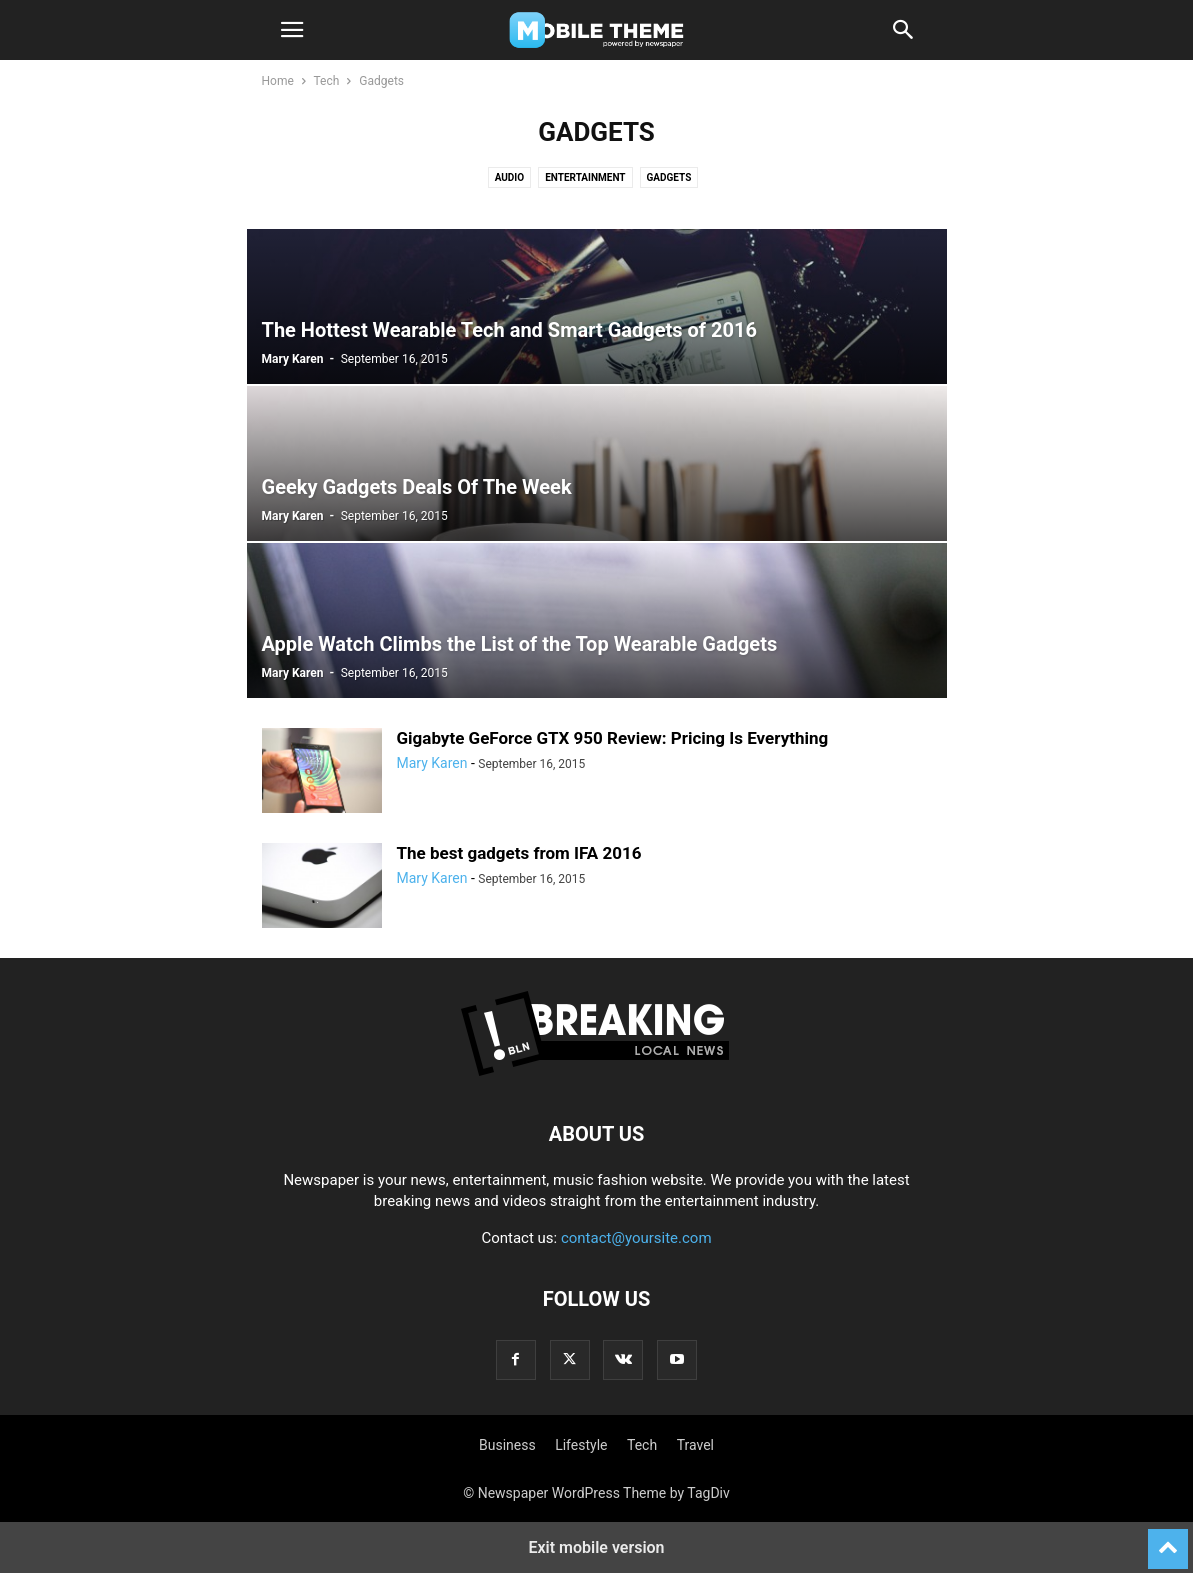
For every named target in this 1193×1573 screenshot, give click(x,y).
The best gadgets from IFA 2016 (519, 853)
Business (507, 1445)
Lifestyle (581, 1445)
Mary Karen (293, 359)
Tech (327, 81)
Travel (695, 1445)
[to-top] (1168, 1540)
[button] (292, 30)
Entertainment (585, 177)
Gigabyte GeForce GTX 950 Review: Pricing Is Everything (613, 738)
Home (278, 81)
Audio (510, 177)
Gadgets (669, 177)
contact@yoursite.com (636, 1238)
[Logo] (597, 1073)
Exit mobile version (596, 1547)
